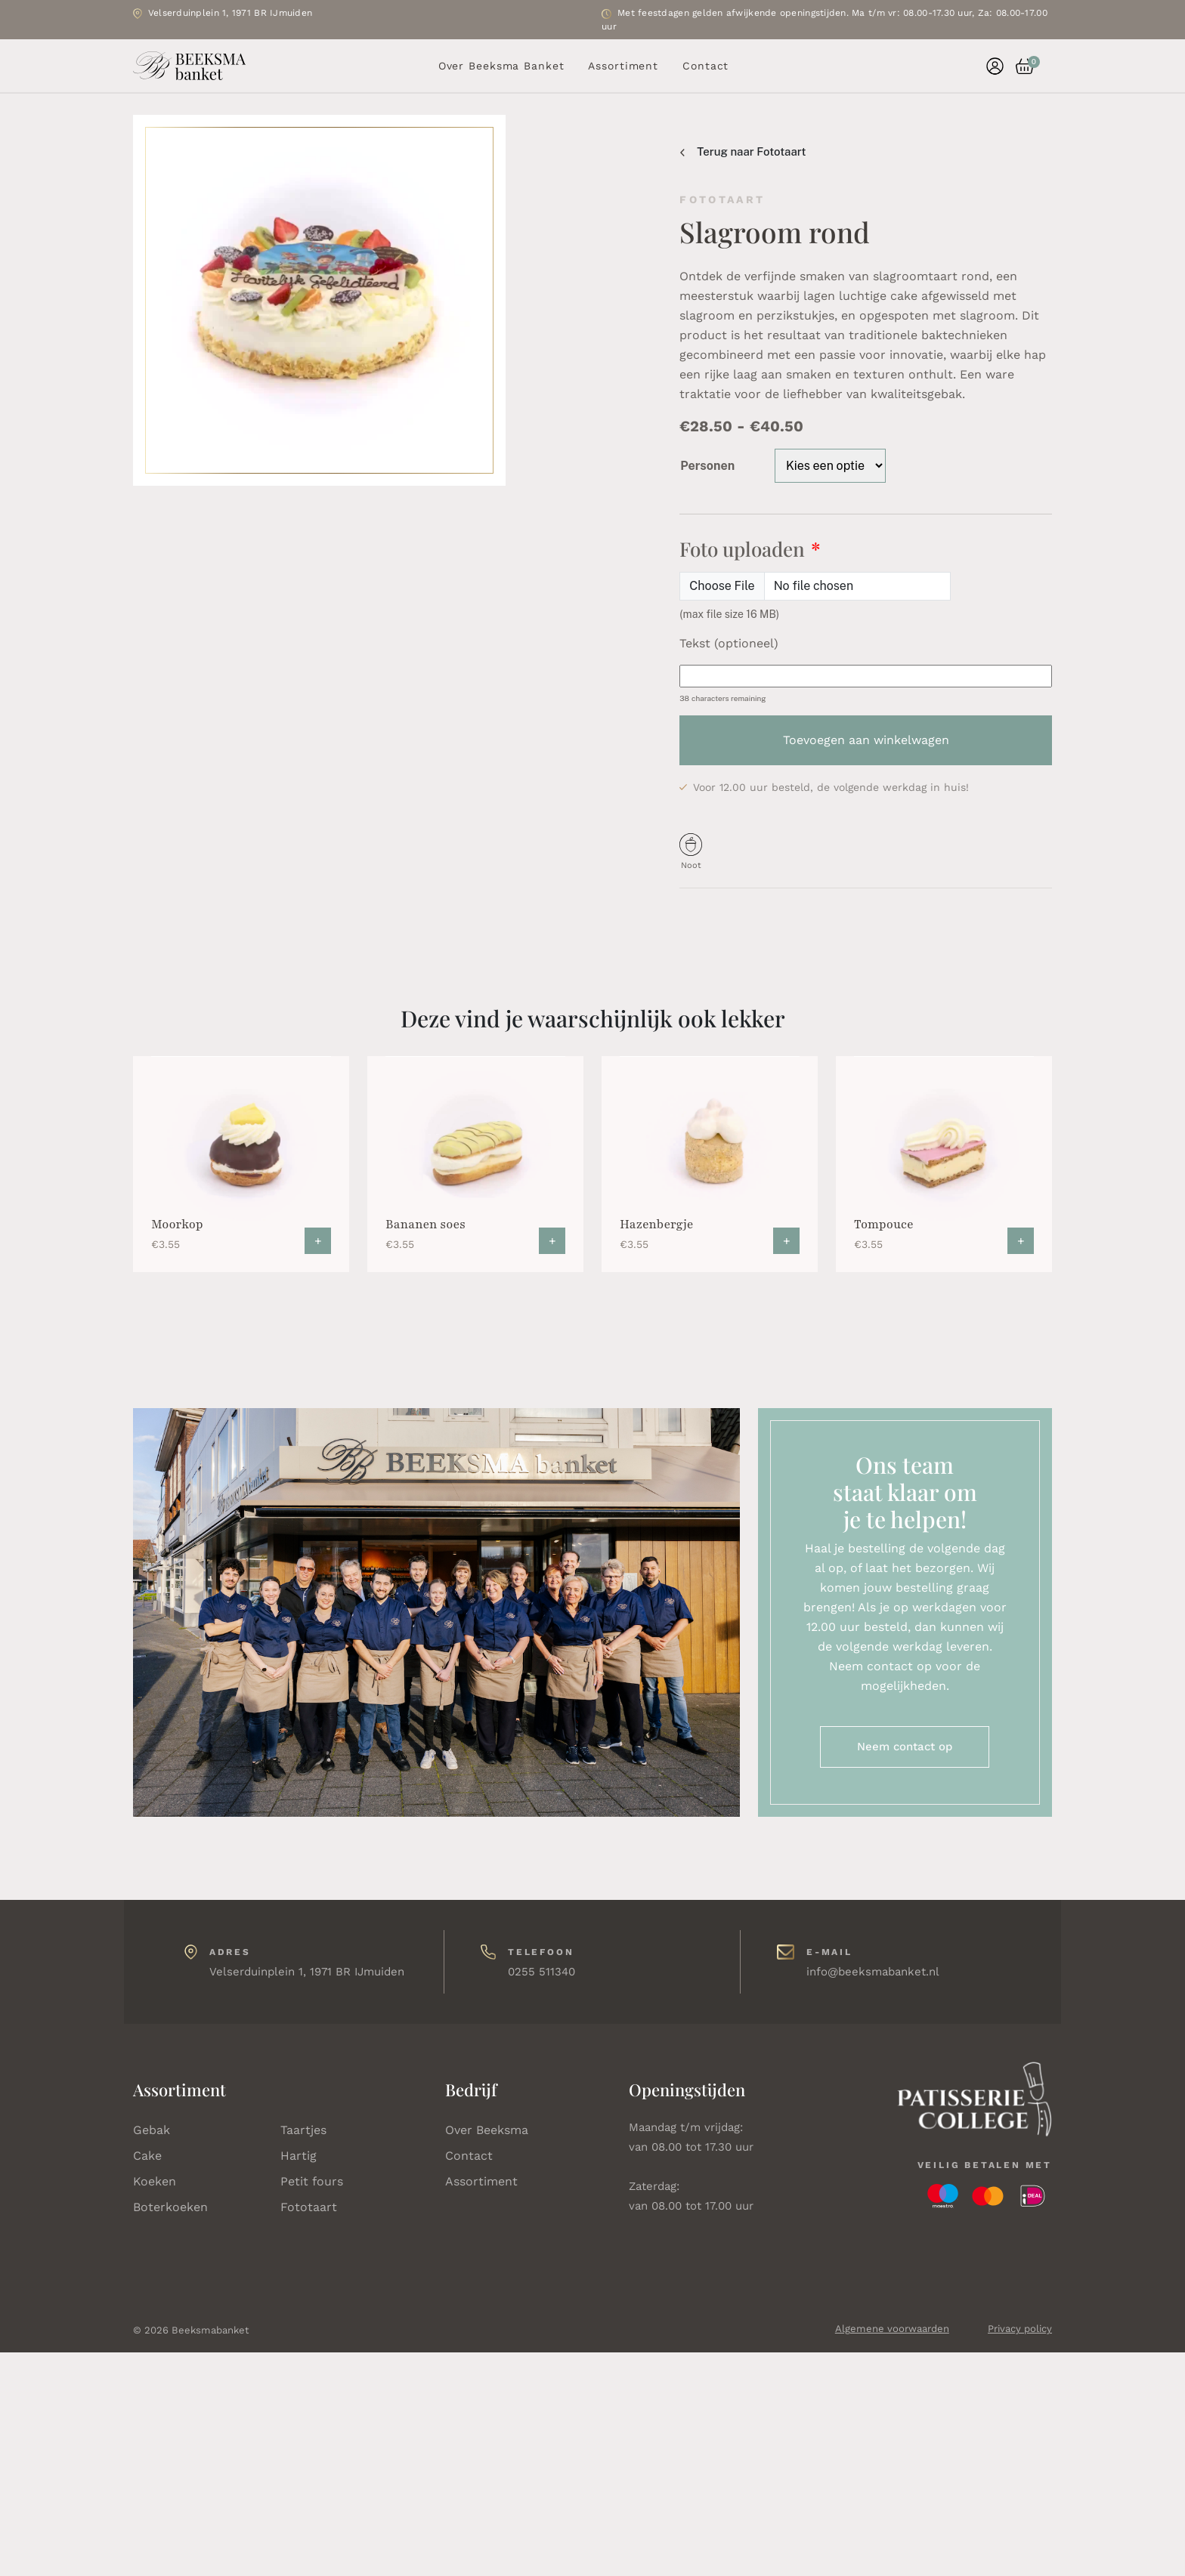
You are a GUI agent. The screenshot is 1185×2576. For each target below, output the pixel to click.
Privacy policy (1020, 2328)
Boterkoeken (170, 2207)
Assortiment (623, 66)
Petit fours (311, 2181)
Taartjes (303, 2130)
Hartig (298, 2155)
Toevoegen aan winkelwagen (866, 740)
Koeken (154, 2181)
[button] (1019, 66)
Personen (707, 466)
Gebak (151, 2130)
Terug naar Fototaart (743, 151)
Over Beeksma (486, 2130)
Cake (147, 2155)
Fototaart (308, 2207)
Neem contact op (904, 1746)
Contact (705, 66)
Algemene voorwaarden (892, 2328)
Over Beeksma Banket (501, 66)
